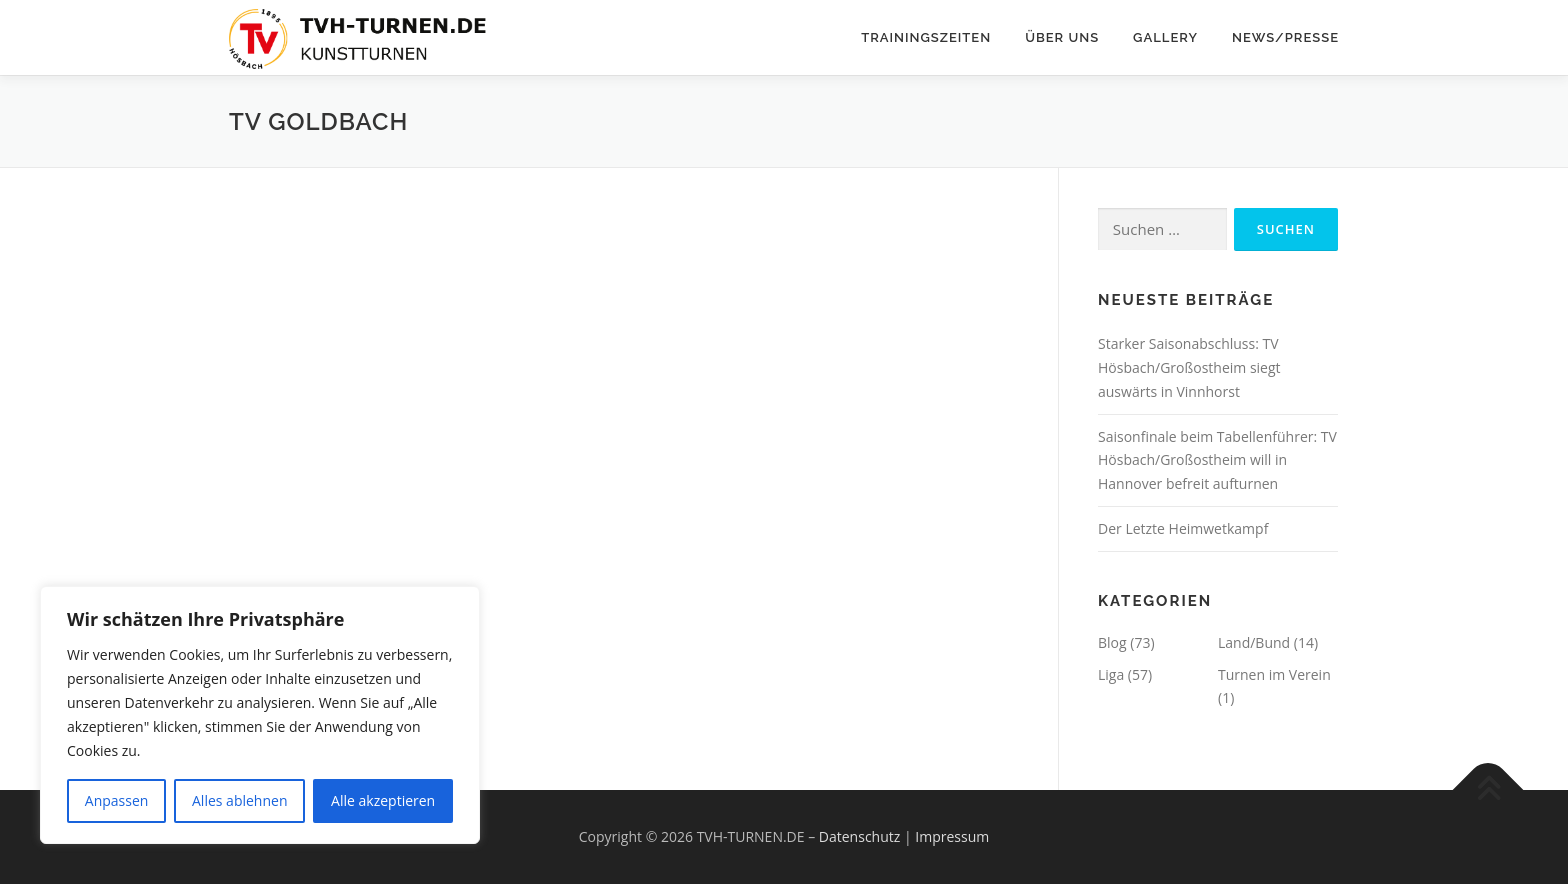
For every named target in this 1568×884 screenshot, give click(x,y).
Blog (1112, 642)
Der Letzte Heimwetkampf (1183, 528)
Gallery (1165, 37)
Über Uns (1062, 37)
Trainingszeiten (926, 37)
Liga (1111, 674)
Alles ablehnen (239, 800)
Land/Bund (1254, 642)
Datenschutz (859, 836)
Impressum (952, 836)
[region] (260, 715)
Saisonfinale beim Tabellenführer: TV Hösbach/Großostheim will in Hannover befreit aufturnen (1217, 460)
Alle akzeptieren (383, 800)
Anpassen (117, 800)
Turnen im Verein (1274, 674)
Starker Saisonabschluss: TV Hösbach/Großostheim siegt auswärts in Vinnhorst (1189, 367)
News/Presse (1285, 37)
